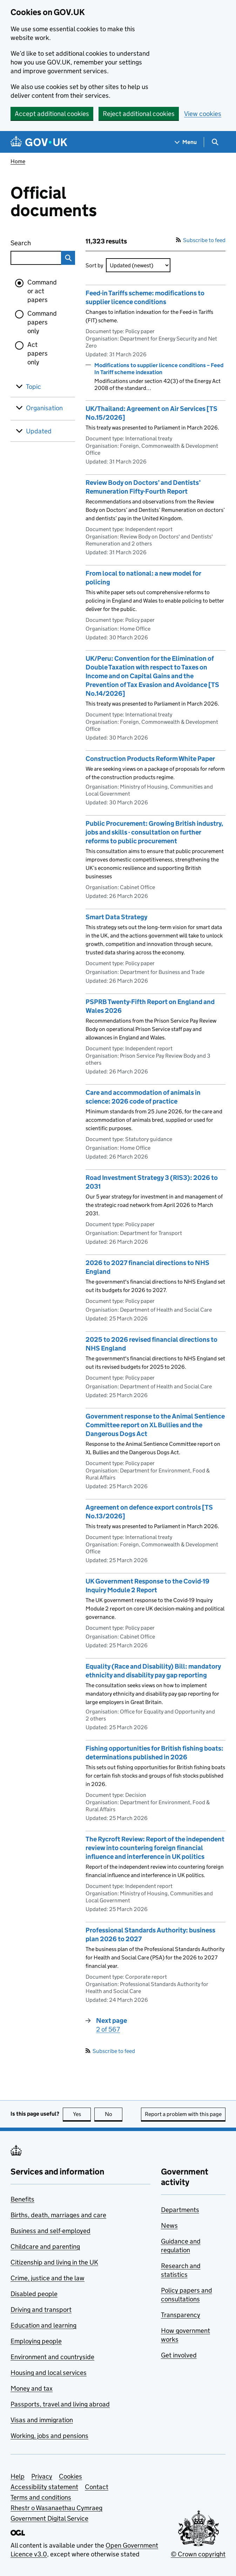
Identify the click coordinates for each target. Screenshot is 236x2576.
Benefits (22, 2199)
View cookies (202, 113)
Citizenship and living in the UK (54, 2262)
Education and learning (43, 2325)
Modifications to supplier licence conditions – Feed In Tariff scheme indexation (158, 369)
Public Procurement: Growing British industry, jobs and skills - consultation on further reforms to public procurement (154, 832)
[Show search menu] (214, 142)
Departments (180, 2210)
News (169, 2225)
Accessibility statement (44, 2487)
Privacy (41, 2476)
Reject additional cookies (139, 114)
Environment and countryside (52, 2357)
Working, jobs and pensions (49, 2436)
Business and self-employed (50, 2231)
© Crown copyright (198, 2554)
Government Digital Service (49, 2518)
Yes (82, 2114)
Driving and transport (41, 2310)
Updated (39, 431)
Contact (96, 2487)
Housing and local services (49, 2373)
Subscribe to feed (200, 240)
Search (32, 241)
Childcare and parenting (45, 2246)
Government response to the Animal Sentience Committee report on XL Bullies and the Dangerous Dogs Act (155, 1425)
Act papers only (37, 353)
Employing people (36, 2341)
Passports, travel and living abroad (60, 2404)
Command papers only (42, 322)
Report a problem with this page (183, 2114)
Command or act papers (42, 291)
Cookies (70, 2476)
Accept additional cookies (52, 114)
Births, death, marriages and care (58, 2215)
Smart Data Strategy (116, 917)
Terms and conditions (41, 2497)
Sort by (94, 265)
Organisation (44, 408)
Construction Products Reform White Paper (150, 759)
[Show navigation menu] (186, 142)
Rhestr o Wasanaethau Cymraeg (56, 2508)
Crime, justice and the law (48, 2278)
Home (18, 161)
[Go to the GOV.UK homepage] (39, 142)
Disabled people (34, 2294)
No (114, 2114)
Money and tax (32, 2388)
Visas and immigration (42, 2420)
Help (18, 2476)
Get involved (179, 2355)
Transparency (180, 2315)
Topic (33, 387)
